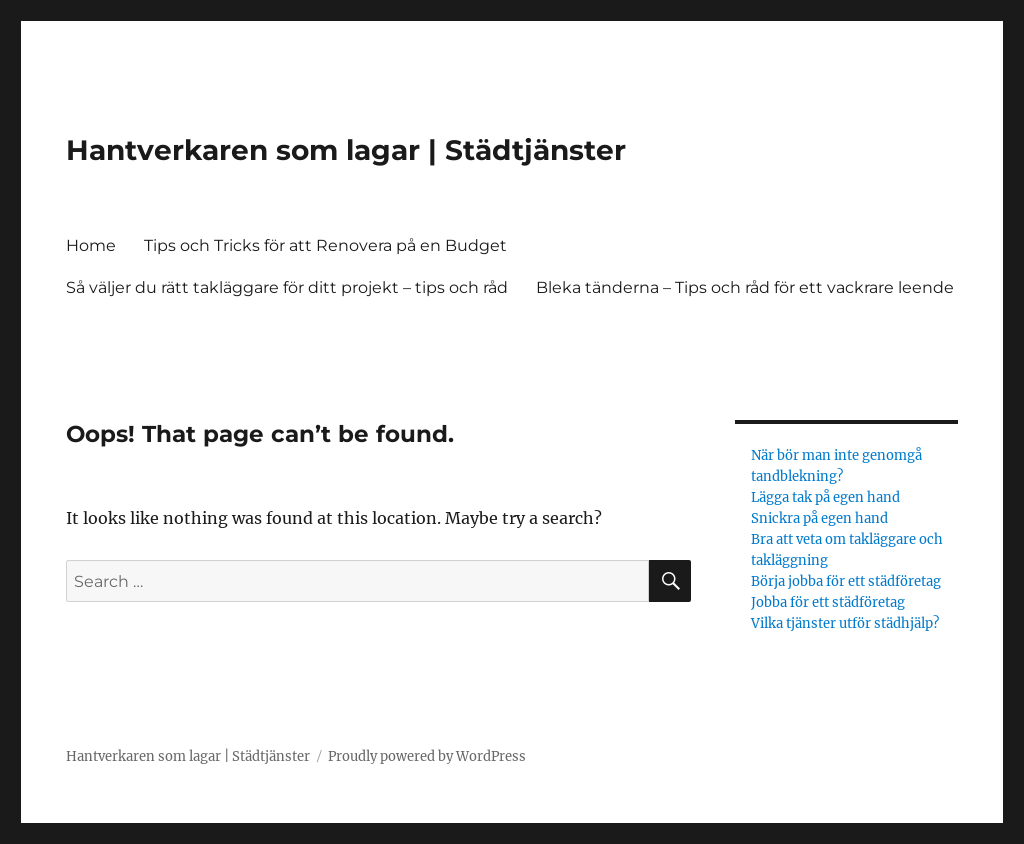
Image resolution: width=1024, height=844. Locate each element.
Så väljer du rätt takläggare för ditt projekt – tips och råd (287, 287)
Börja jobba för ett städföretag (847, 581)
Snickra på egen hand (819, 518)
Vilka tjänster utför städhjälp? (846, 623)
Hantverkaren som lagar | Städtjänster (346, 150)
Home (91, 245)
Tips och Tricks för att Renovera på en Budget (327, 245)
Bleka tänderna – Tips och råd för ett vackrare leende (745, 287)
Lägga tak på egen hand (825, 497)
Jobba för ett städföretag (829, 602)
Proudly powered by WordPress (427, 756)
